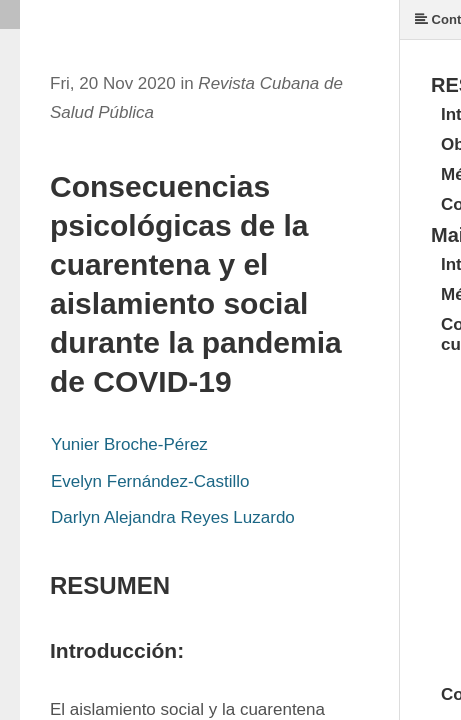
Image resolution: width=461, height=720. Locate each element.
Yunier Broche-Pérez (129, 444)
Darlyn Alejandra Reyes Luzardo (173, 517)
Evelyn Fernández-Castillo (150, 481)
